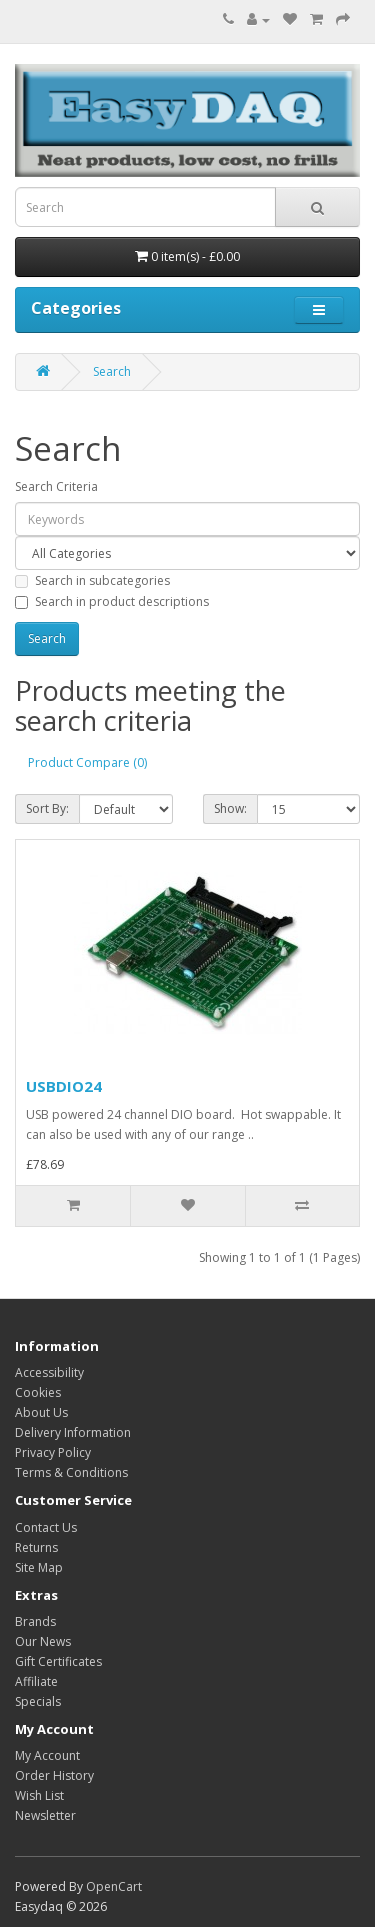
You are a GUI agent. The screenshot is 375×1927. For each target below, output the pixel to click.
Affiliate (36, 1681)
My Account (47, 1755)
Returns (36, 1547)
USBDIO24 (64, 1086)
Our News (43, 1641)
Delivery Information (73, 1432)
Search (112, 371)
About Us (41, 1412)
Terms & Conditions (71, 1472)
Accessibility (49, 1372)
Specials (38, 1701)
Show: (230, 808)
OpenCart (114, 1886)
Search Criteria (56, 486)
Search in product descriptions (112, 601)
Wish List (39, 1795)
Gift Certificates (58, 1661)
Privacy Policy (53, 1452)
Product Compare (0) (87, 762)
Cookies (38, 1392)
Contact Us (46, 1527)
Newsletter (45, 1815)
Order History (54, 1775)
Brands (35, 1621)
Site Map (39, 1567)
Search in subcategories (92, 580)
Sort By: (47, 808)
